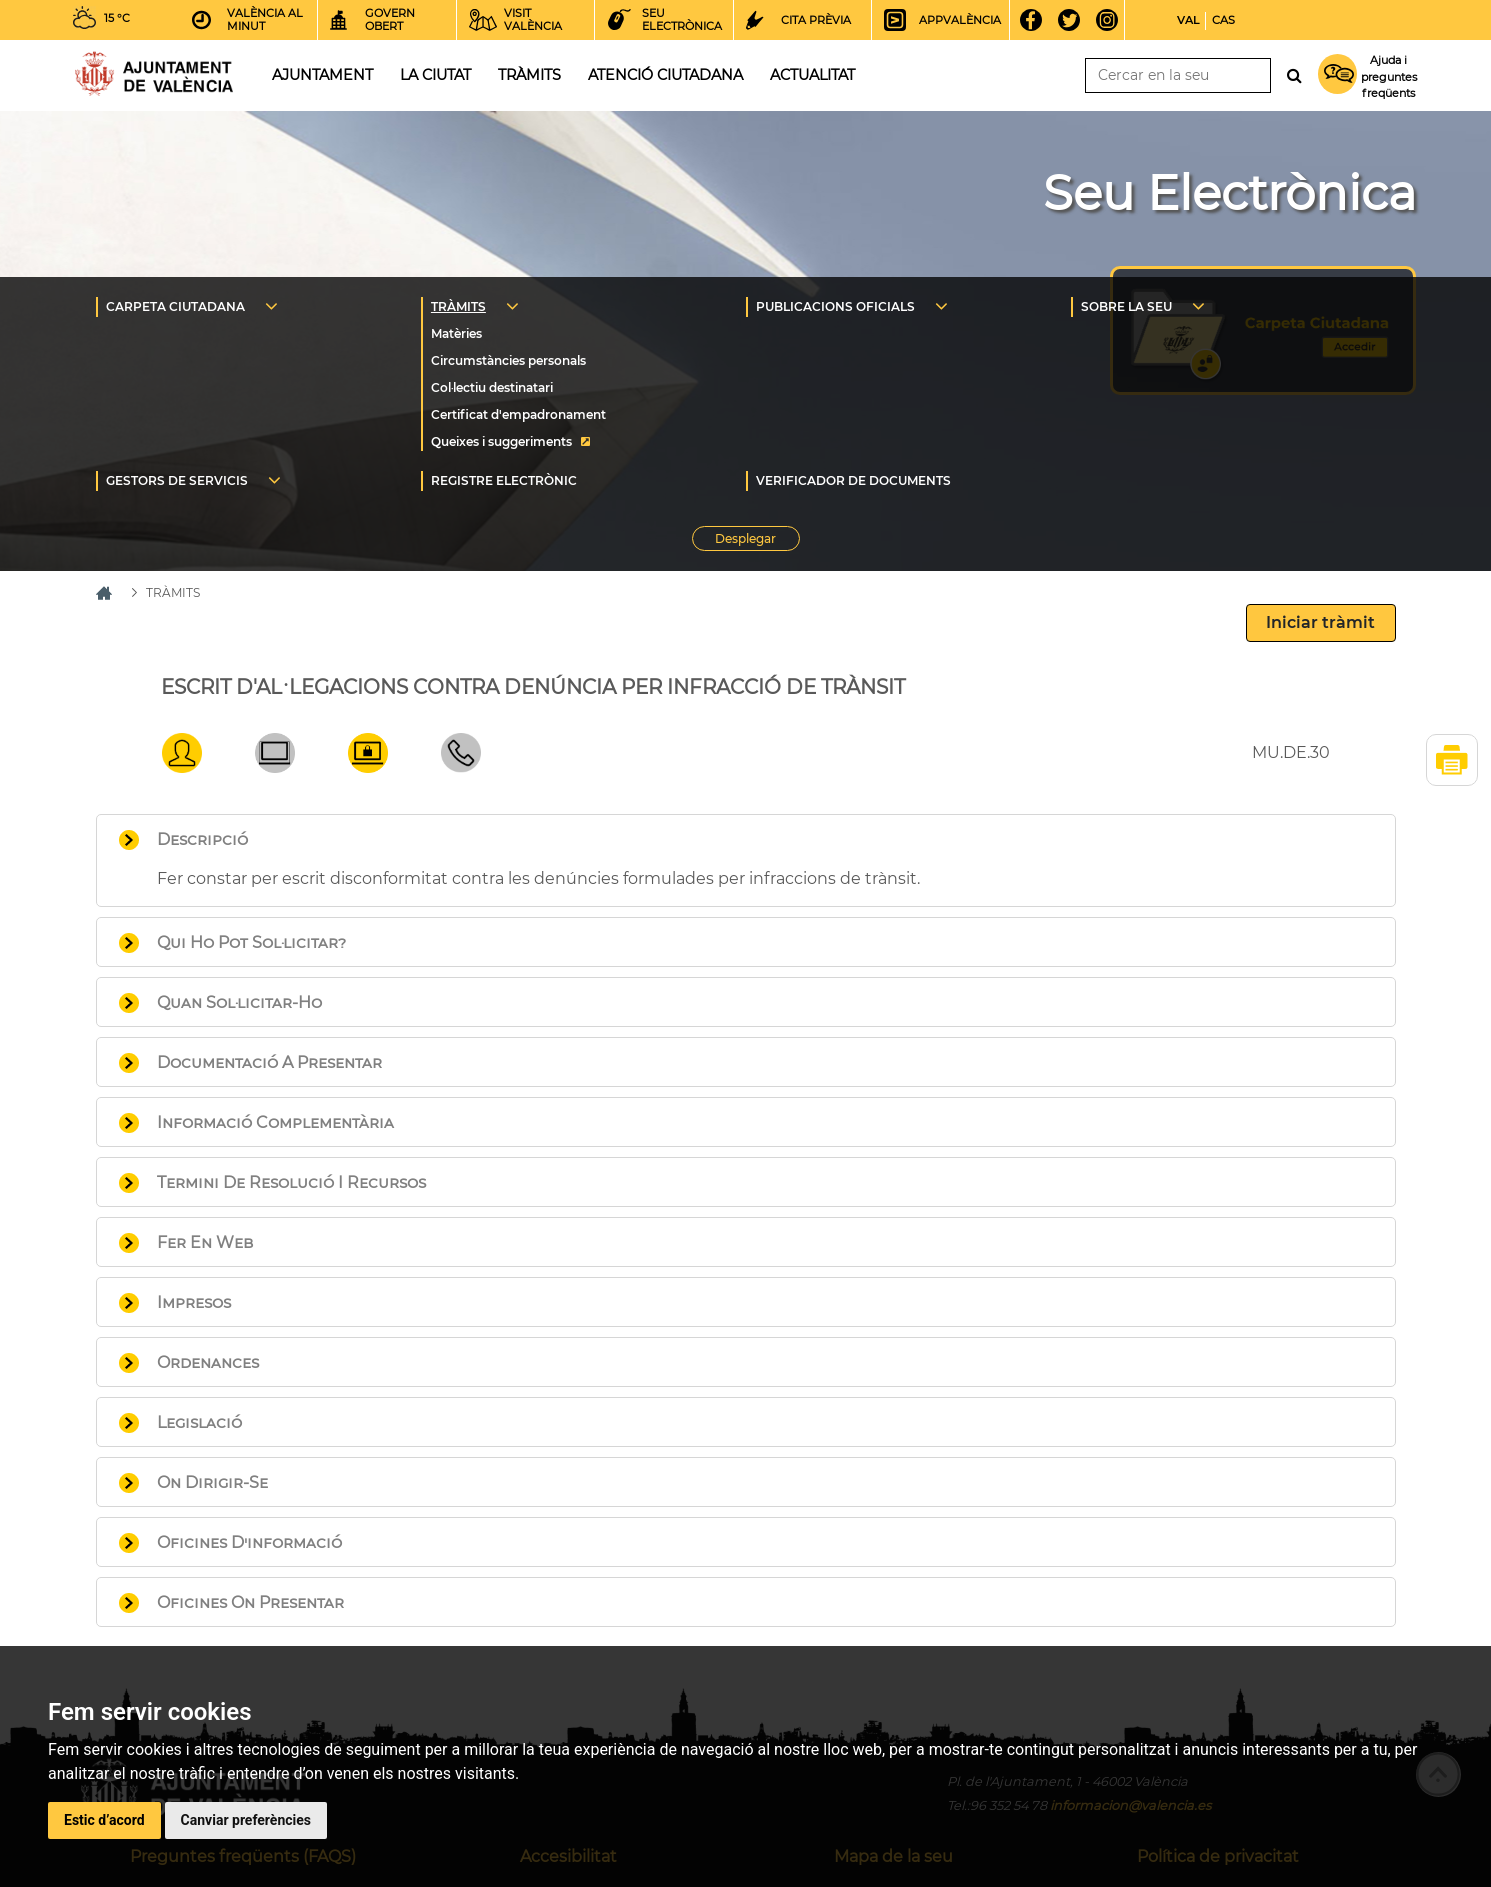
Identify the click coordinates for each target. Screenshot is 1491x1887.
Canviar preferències (246, 1820)
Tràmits (529, 75)
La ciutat (435, 75)
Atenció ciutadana (665, 75)
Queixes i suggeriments (501, 441)
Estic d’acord (104, 1820)
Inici (154, 73)
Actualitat (812, 75)
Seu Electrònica (1229, 193)
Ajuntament (322, 75)
